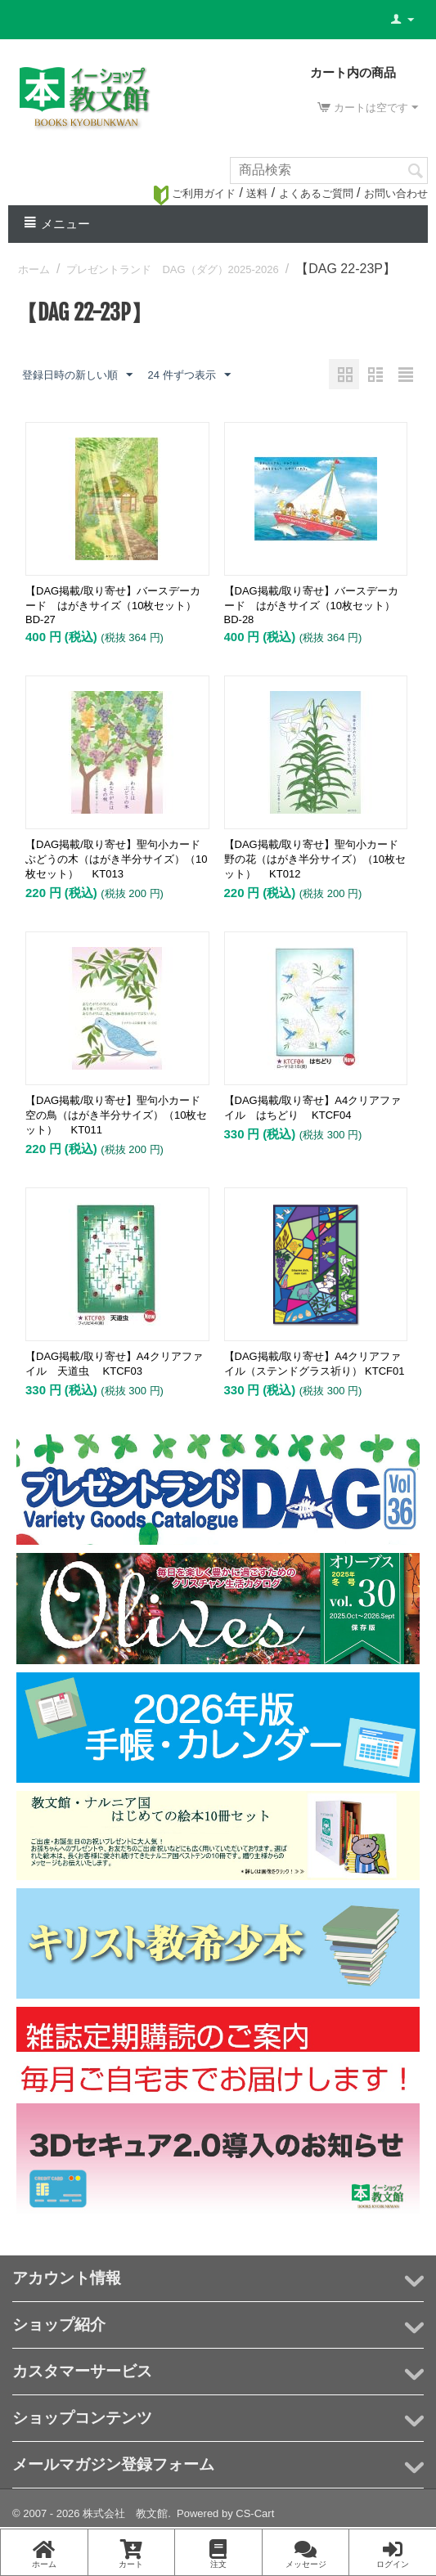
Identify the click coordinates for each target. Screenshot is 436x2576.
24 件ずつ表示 (188, 375)
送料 (256, 193)
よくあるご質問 (316, 193)
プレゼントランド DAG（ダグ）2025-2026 (172, 269)
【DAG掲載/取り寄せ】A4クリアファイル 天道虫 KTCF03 (114, 1363)
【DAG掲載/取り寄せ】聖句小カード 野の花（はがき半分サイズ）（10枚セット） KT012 (316, 859)
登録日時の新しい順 (77, 375)
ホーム (34, 269)
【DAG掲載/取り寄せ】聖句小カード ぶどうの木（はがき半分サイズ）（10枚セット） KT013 (117, 859)
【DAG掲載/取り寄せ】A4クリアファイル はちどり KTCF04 (313, 1107)
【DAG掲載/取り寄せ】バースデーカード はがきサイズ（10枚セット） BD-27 (116, 605)
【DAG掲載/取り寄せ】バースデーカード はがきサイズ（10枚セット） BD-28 (315, 605)
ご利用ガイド (195, 193)
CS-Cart (255, 2513)
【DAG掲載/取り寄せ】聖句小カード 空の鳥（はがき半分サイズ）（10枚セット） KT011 (117, 1115)
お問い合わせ (396, 193)
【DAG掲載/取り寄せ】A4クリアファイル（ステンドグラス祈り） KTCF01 (314, 1363)
